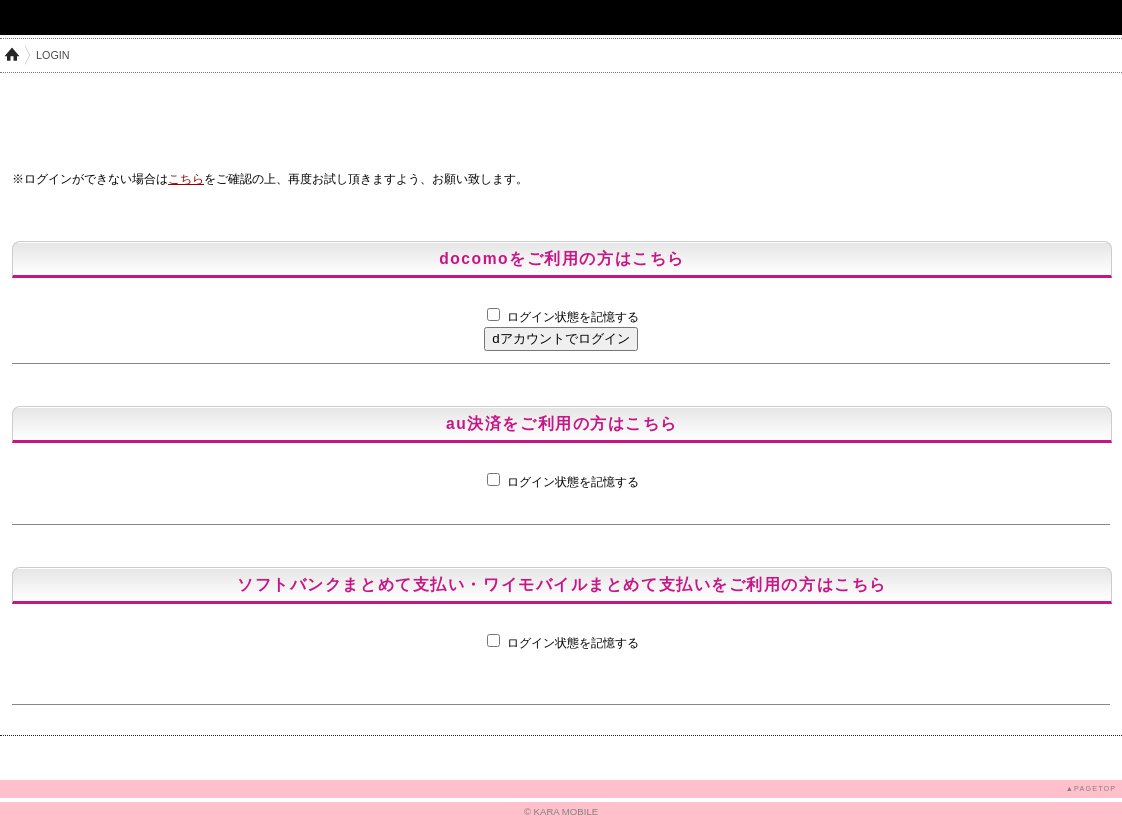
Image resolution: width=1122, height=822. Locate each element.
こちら (186, 179)
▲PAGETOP (1091, 788)
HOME (12, 55)
